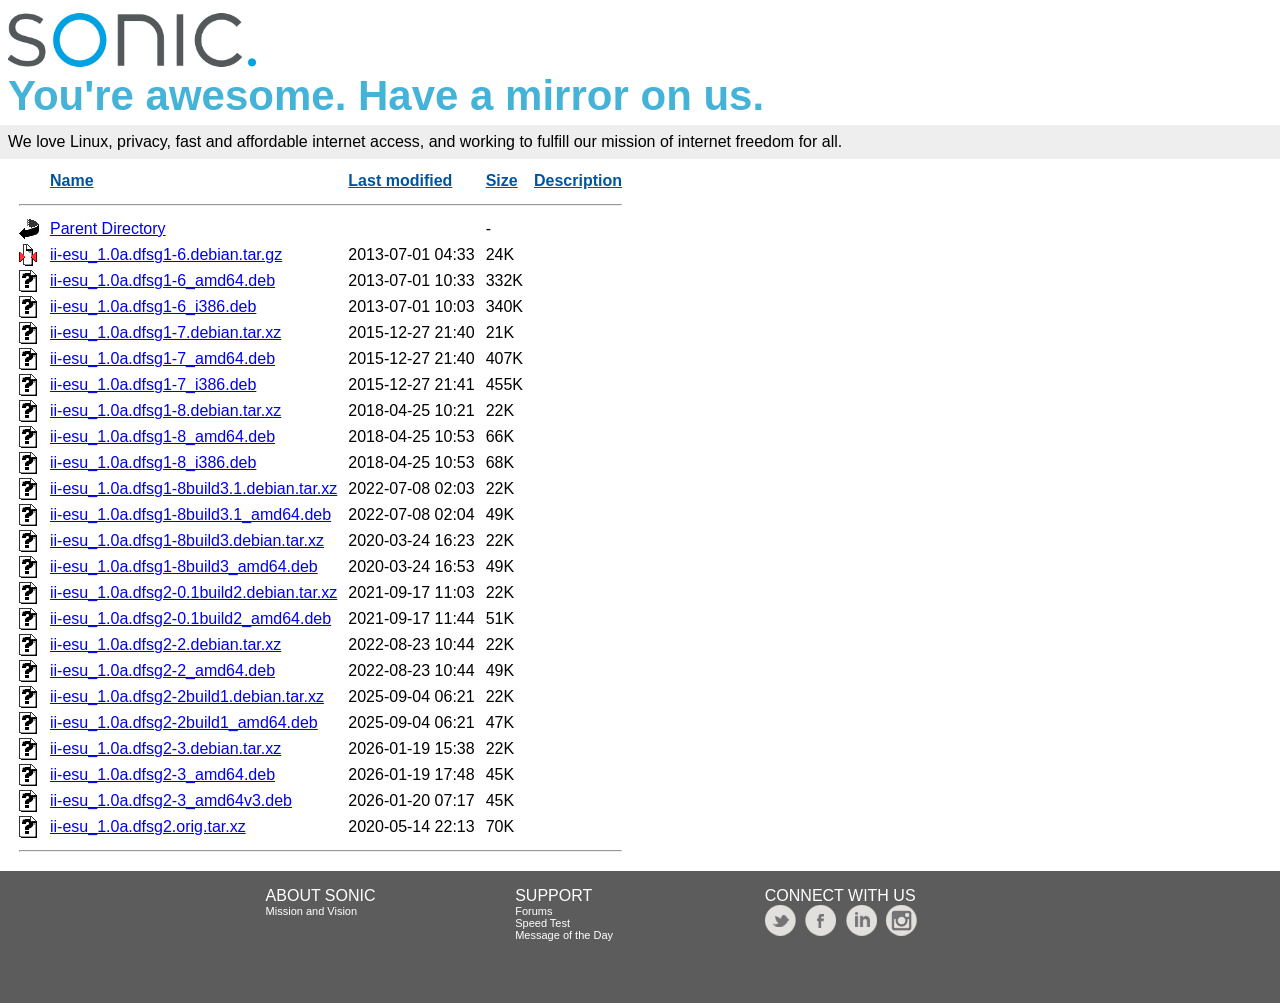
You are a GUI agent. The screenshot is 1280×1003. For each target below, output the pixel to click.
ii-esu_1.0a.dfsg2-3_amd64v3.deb (171, 800)
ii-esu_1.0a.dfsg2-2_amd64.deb (162, 670)
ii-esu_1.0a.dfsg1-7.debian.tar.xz (165, 332)
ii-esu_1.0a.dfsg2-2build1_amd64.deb (184, 722)
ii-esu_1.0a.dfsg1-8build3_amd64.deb (184, 566)
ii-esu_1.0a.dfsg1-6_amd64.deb (162, 280)
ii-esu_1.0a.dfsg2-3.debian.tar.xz (165, 748)
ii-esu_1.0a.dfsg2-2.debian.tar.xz (165, 644)
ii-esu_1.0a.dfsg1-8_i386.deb (153, 462)
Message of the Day (564, 935)
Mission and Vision (312, 911)
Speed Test (542, 923)
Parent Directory (108, 228)
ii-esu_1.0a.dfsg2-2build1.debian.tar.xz (187, 696)
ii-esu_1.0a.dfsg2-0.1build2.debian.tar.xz (193, 592)
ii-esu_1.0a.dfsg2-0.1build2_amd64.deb (190, 618)
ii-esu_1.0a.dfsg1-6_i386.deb (153, 306)
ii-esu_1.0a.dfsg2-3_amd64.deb (162, 774)
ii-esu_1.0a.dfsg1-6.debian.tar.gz (166, 254)
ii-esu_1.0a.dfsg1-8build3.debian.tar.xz (187, 540)
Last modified (400, 180)
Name (72, 180)
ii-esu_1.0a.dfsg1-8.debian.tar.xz (165, 410)
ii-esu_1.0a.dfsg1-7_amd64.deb (162, 358)
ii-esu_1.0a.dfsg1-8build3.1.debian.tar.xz (193, 488)
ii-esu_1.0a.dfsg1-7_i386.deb (153, 384)
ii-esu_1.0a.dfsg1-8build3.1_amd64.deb (190, 514)
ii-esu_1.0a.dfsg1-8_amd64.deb (162, 436)
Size (502, 180)
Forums (533, 911)
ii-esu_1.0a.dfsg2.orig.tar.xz (148, 826)
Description (578, 180)
